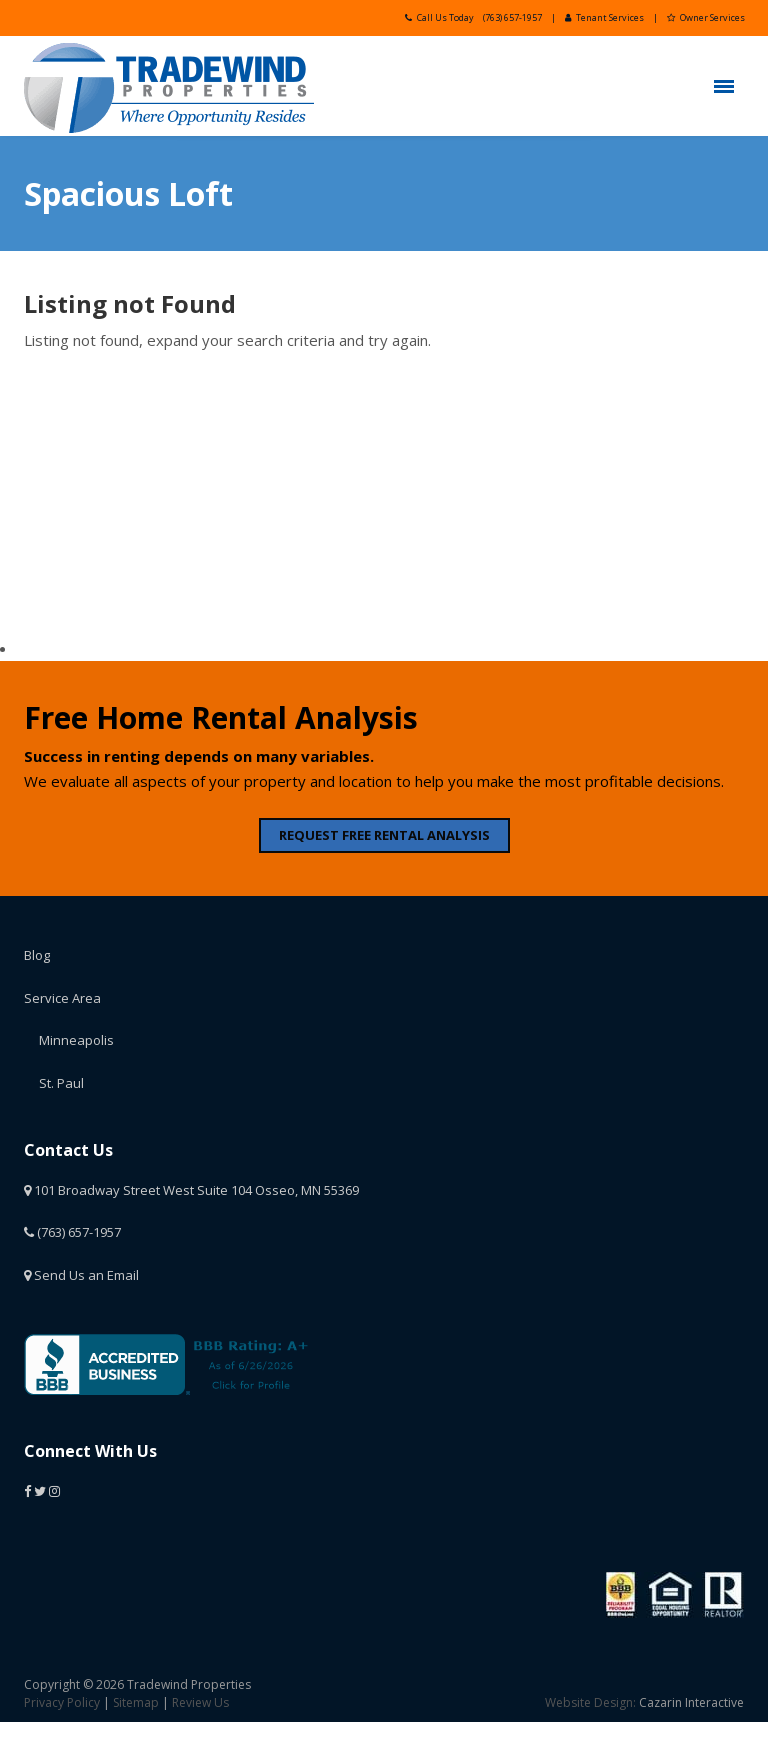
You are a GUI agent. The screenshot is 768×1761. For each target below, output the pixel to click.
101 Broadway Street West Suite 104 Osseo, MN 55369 (191, 1190)
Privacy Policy (62, 1702)
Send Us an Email (81, 1275)
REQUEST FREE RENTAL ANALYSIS (384, 835)
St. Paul (61, 1083)
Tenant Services (604, 17)
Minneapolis (76, 1040)
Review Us (200, 1702)
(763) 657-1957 (512, 17)
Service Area (62, 998)
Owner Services (706, 17)
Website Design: (590, 1702)
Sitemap (136, 1702)
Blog (37, 955)
